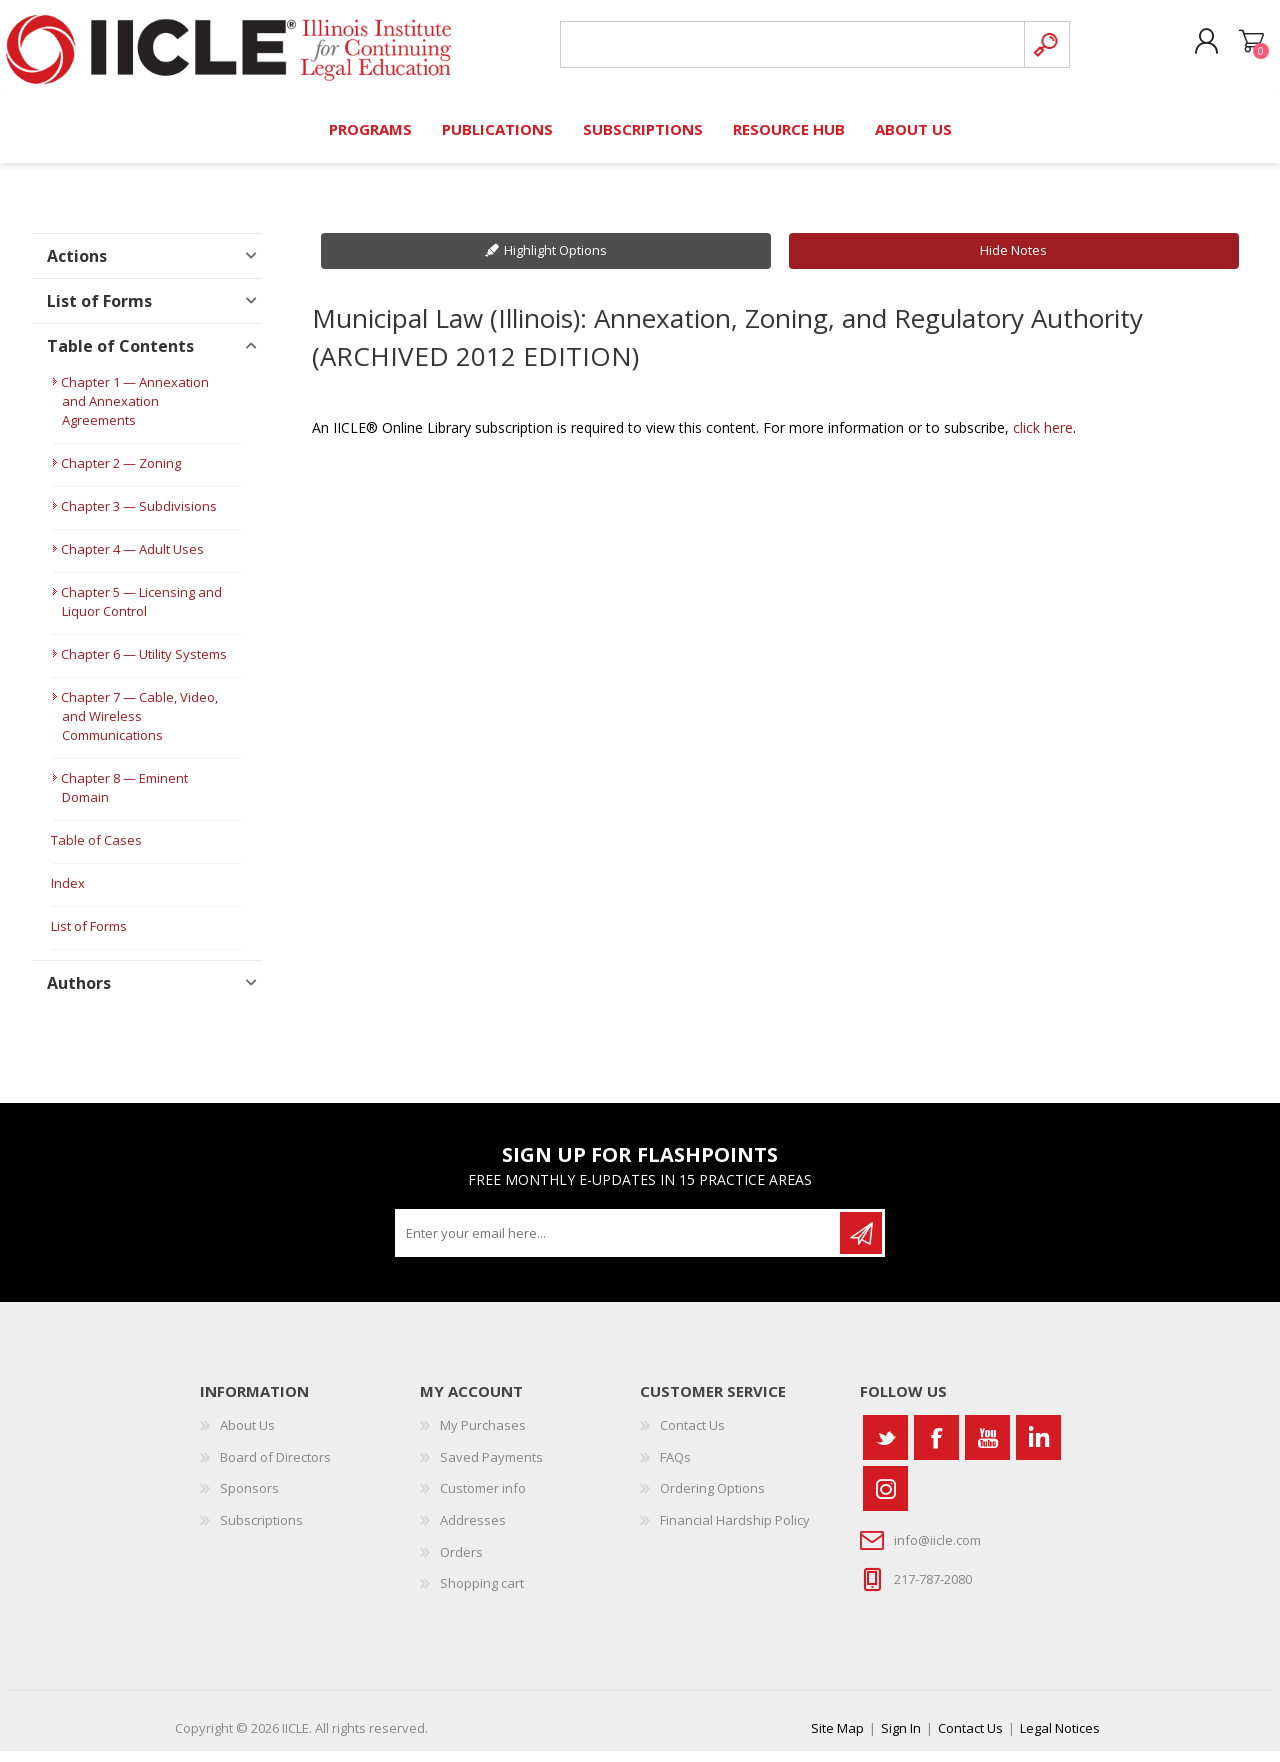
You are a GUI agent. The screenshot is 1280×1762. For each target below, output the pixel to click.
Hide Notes (1013, 262)
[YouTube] (987, 1448)
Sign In (901, 1739)
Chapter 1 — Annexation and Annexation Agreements (135, 413)
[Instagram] (885, 1499)
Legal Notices (1060, 1739)
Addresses (473, 1531)
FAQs (675, 1468)
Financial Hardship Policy (735, 1531)
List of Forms (89, 938)
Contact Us (692, 1436)
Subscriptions (261, 1531)
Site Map (837, 1739)
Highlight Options (555, 262)
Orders (461, 1563)
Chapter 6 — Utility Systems (144, 666)
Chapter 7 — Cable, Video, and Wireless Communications (139, 728)
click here (1043, 438)
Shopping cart (1232, 49)
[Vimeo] (1038, 1448)
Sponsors (249, 1500)
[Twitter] (885, 1448)
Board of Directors (275, 1468)
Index (68, 895)
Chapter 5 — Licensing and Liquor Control (141, 613)
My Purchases (483, 1436)
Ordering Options (712, 1500)
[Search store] (784, 51)
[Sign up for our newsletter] (619, 1244)
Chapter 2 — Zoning (121, 475)
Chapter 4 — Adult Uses (132, 561)
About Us (247, 1436)
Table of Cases (96, 852)
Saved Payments (491, 1468)
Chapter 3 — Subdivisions (139, 518)
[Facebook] (936, 1448)
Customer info (483, 1500)
